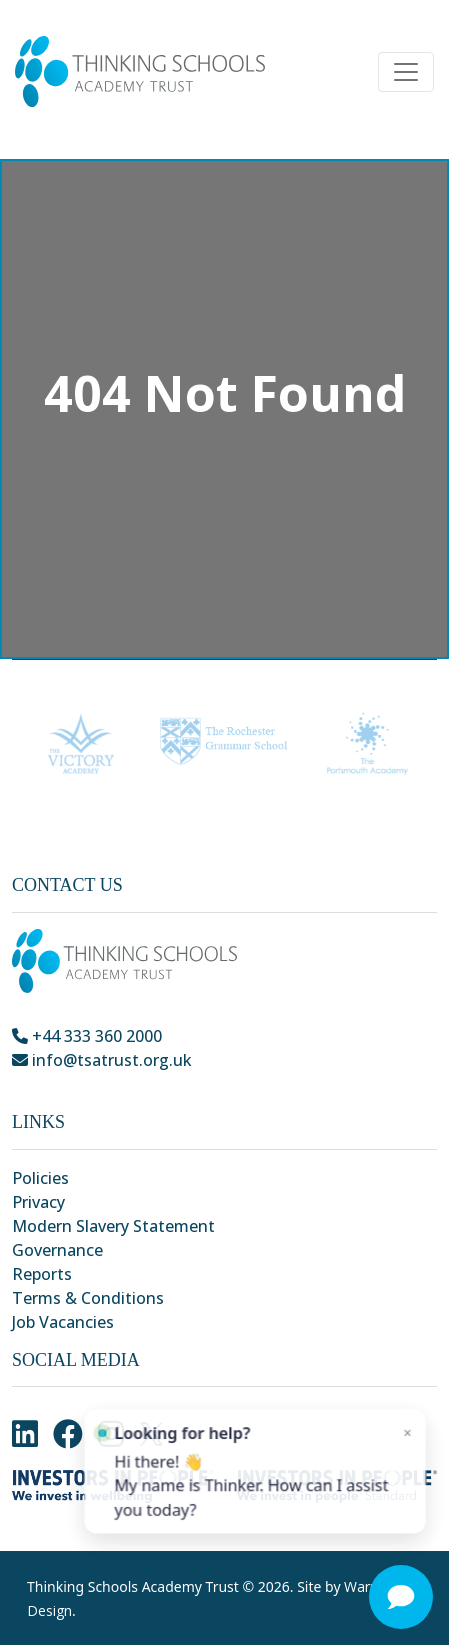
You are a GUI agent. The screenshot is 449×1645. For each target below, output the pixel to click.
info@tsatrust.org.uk (102, 1060)
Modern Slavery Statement (113, 1226)
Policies (40, 1178)
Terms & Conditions (88, 1298)
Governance (57, 1250)
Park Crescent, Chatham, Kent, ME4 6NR (171, 1084)
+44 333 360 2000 (87, 1036)
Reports (42, 1274)
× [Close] (396, 1446)
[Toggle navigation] (406, 72)
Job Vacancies (63, 1322)
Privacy (38, 1202)
